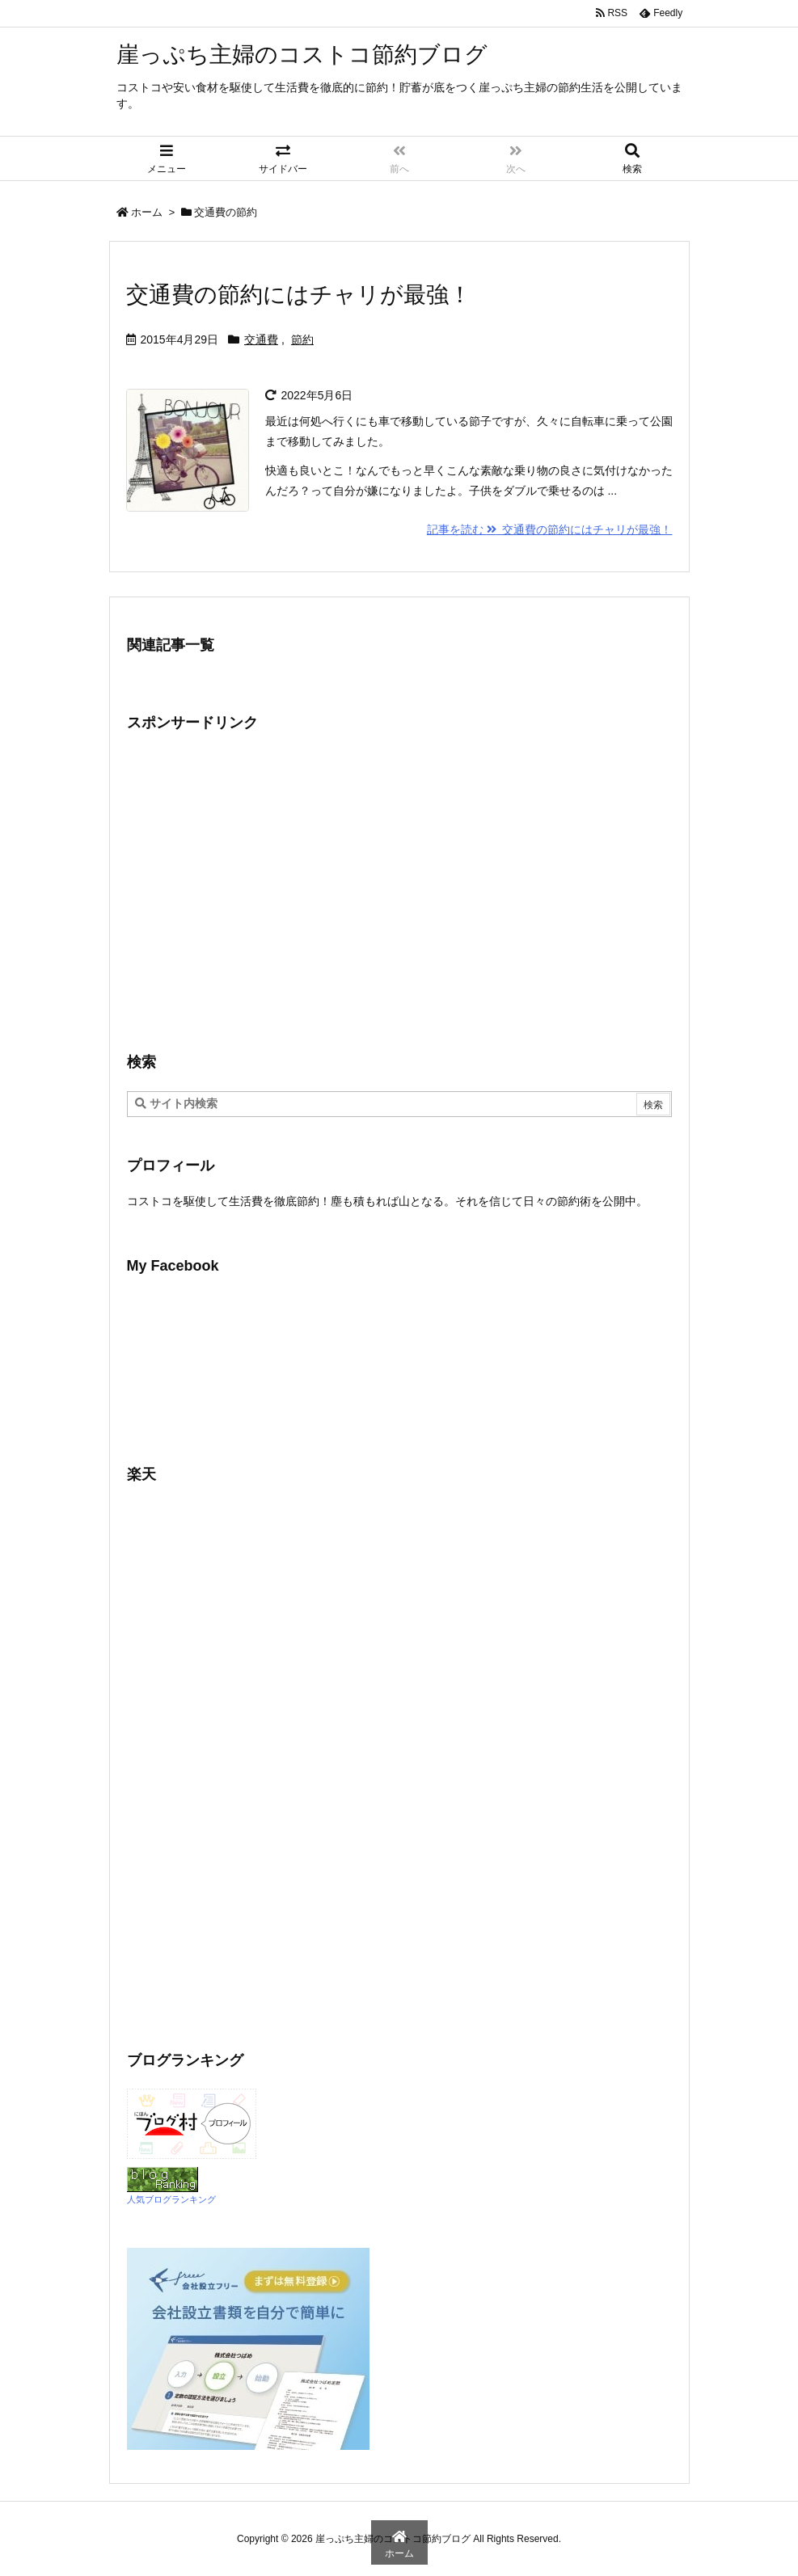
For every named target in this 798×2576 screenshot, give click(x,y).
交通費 (261, 339)
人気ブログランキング (171, 2199)
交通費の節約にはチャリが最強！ (298, 294)
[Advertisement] (263, 890)
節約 (302, 339)
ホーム (147, 212)
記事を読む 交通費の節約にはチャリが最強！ (550, 529)
